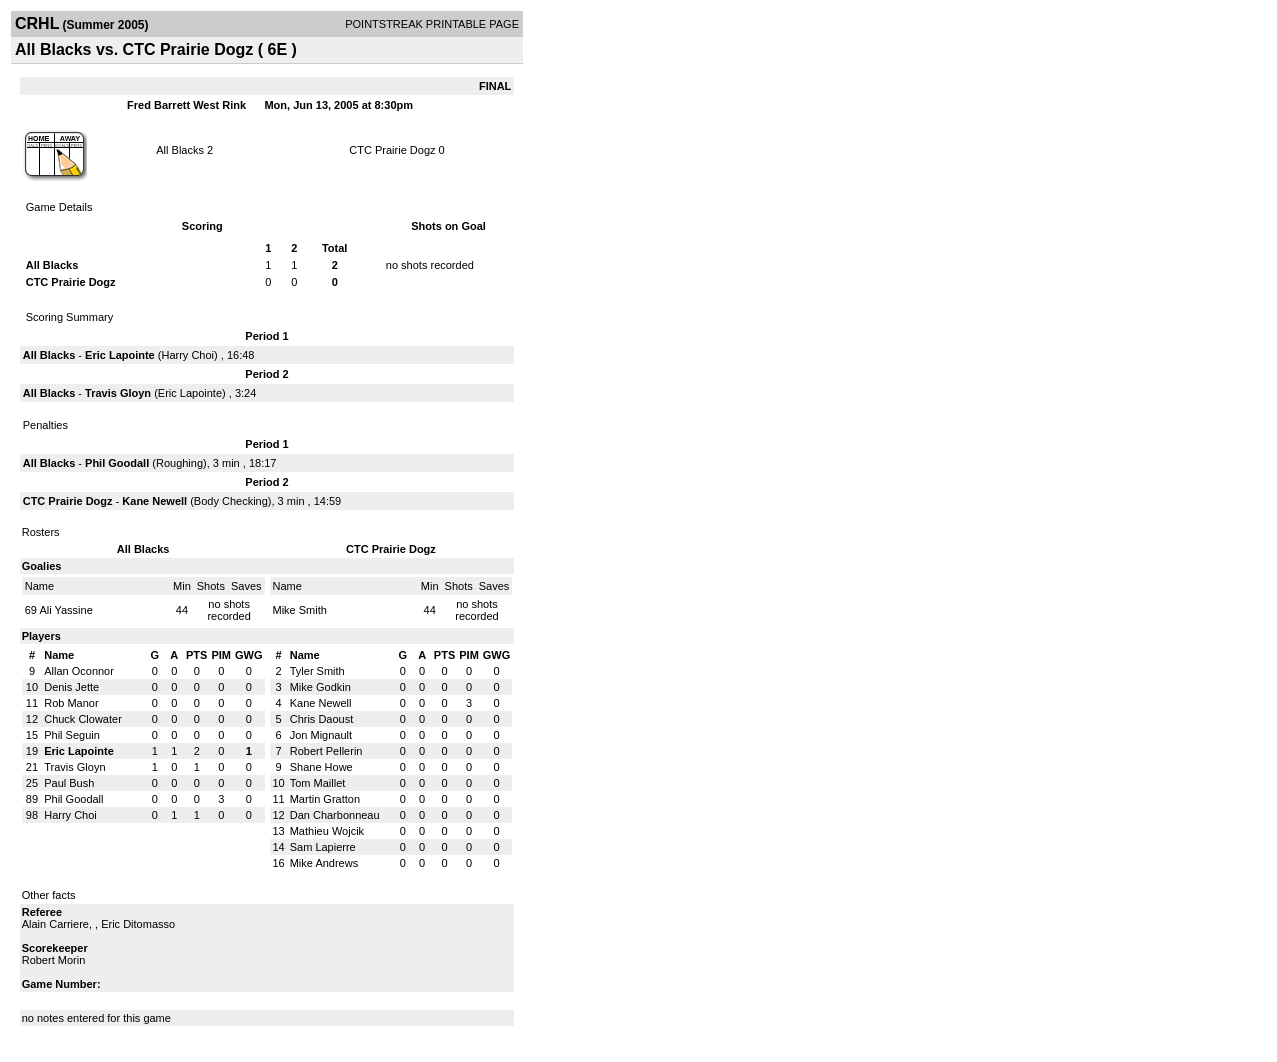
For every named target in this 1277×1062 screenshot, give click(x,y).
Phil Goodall (117, 463)
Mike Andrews (324, 863)
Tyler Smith (317, 671)
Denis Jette (71, 687)
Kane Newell (154, 501)
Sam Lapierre (323, 847)
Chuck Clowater (83, 719)
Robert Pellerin (326, 751)
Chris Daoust (322, 719)
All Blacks (180, 150)
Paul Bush (69, 783)
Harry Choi (187, 355)
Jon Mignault (321, 735)
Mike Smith (300, 610)
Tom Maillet (318, 783)
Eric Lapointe (120, 355)
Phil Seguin (72, 735)
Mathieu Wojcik (327, 831)
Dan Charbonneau (335, 815)
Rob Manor (71, 703)
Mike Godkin (320, 687)
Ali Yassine (65, 610)
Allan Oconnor (79, 671)
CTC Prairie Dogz (392, 150)
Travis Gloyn (118, 393)
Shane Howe (321, 767)
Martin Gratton (325, 799)
